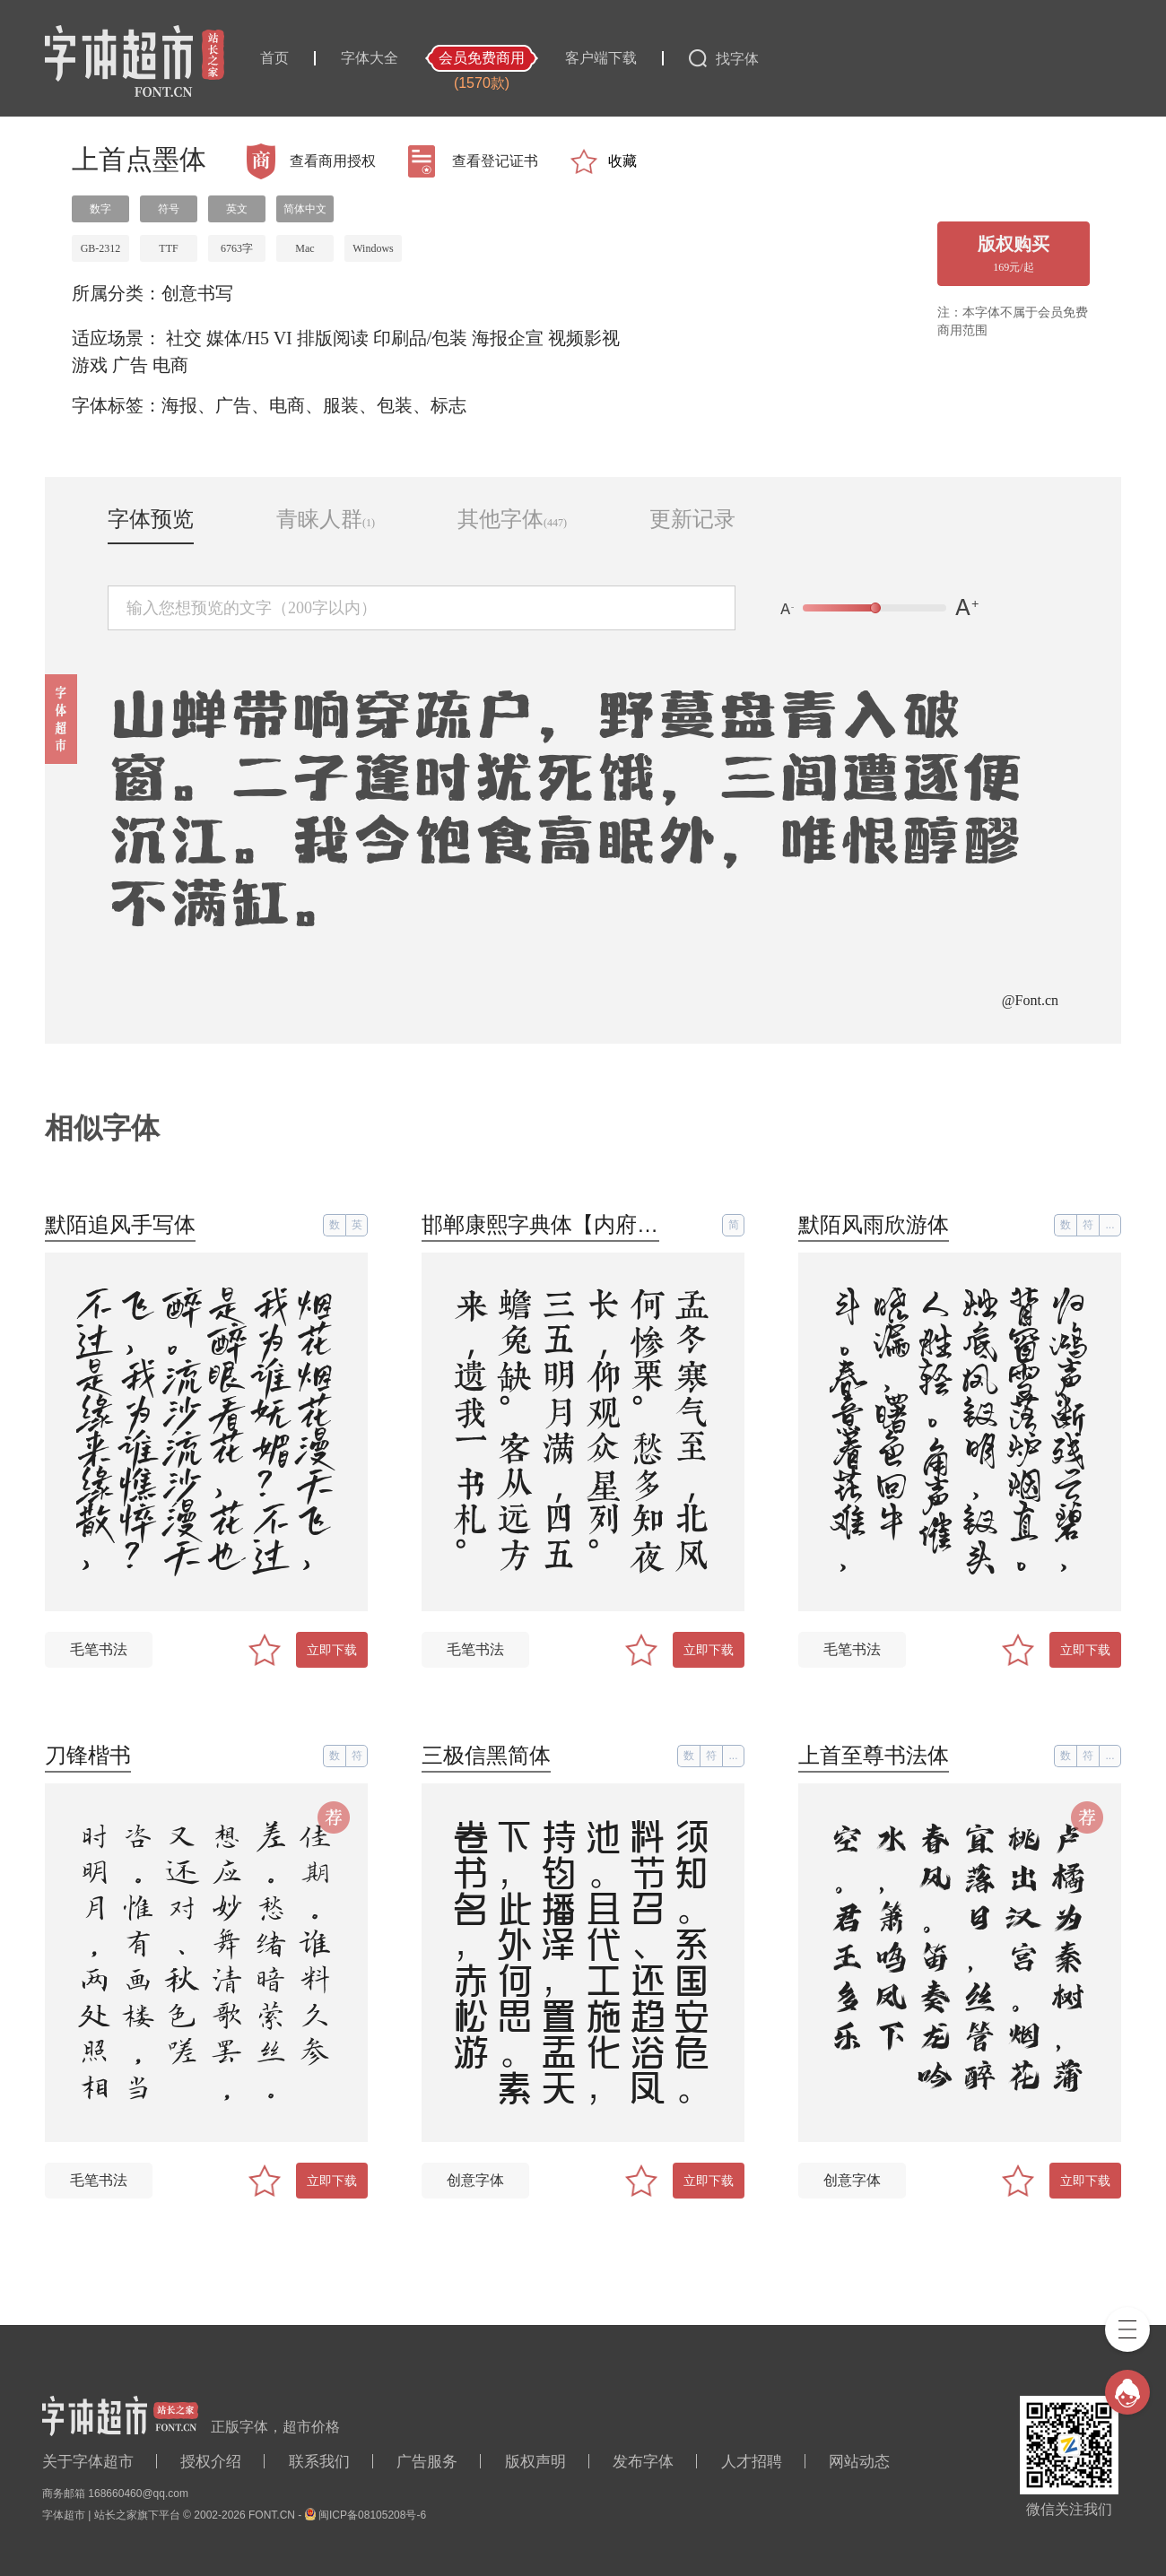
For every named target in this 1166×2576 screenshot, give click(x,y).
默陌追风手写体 (120, 1224)
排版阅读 (333, 338)
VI (283, 338)
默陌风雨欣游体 (873, 1224)
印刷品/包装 (420, 338)
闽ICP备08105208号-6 (372, 2515)
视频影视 (584, 338)
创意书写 (197, 293)
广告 (130, 365)
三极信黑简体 (486, 1755)
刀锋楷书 (88, 1755)
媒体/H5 (237, 338)
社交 (184, 338)
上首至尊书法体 (873, 1755)
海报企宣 (508, 338)
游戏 (90, 365)
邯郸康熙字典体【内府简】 (551, 1224)
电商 (170, 365)
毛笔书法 (98, 1649)
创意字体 (475, 2180)
